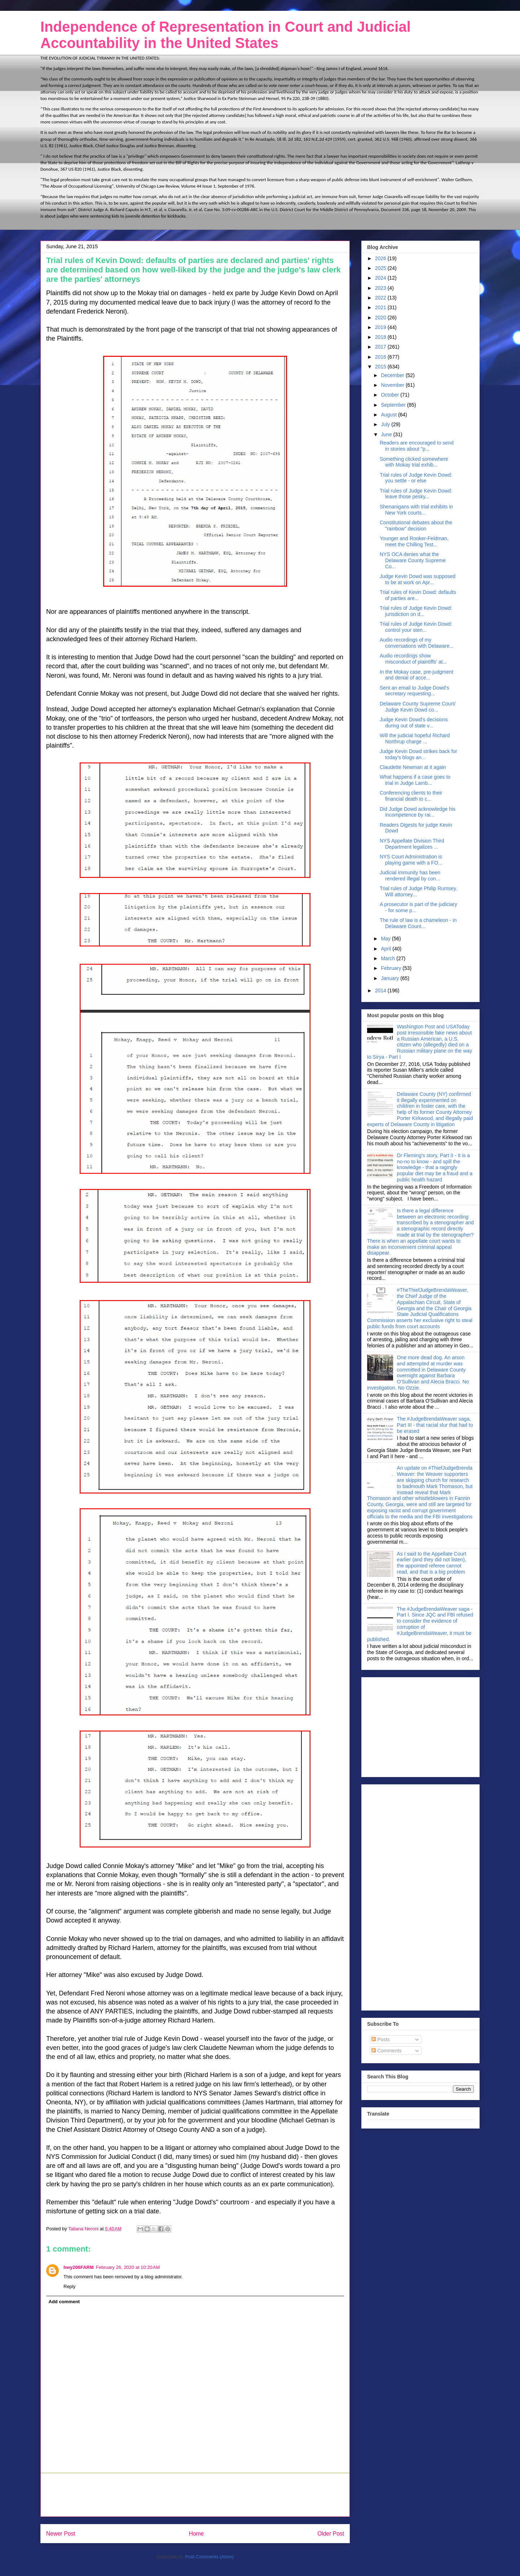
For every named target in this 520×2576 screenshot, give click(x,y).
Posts (380, 2039)
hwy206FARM (78, 2267)
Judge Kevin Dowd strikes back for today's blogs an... (418, 754)
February (391, 968)
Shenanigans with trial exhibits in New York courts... (416, 510)
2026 (381, 258)
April (386, 949)
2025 (381, 268)
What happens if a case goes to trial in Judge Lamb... (415, 780)
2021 (381, 307)
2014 (381, 990)
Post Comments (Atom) (209, 2556)
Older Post (330, 2534)
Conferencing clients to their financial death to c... (411, 796)
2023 (381, 288)
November (393, 385)
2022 (381, 298)
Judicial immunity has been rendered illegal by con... (410, 876)
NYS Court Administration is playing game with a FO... (411, 860)
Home (196, 2534)
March (388, 958)
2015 (381, 366)
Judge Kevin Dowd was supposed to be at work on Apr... (417, 579)
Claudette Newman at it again (413, 767)
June (387, 434)
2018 (381, 337)
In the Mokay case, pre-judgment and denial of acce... (416, 675)
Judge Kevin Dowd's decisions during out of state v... (414, 723)
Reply (69, 2286)
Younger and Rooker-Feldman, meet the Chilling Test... (414, 541)
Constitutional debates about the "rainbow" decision (416, 526)
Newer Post (60, 2534)
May (386, 938)
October (390, 395)
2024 (381, 278)
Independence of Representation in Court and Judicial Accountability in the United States (225, 35)
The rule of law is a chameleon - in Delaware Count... (418, 923)
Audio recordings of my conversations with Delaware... (417, 643)
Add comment (64, 2301)
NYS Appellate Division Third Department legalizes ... (412, 844)
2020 (381, 317)
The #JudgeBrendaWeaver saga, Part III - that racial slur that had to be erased (435, 1425)
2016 (381, 357)
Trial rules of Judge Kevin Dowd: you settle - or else (416, 478)
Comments (386, 2051)
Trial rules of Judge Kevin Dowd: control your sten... (416, 627)
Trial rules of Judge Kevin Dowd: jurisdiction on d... (416, 611)
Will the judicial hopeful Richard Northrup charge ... (415, 738)
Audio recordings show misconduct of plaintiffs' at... (413, 659)
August (389, 414)
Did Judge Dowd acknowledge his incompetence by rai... (417, 812)
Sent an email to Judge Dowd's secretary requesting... (414, 691)
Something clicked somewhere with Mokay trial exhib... (414, 462)
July (386, 424)
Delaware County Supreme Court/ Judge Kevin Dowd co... (417, 707)
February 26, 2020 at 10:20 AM (128, 2267)
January (390, 978)
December (393, 375)
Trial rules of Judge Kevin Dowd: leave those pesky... (416, 494)
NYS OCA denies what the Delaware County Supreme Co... (413, 560)
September (394, 405)
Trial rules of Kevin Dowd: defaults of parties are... (418, 595)
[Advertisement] (195, 2495)
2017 (381, 347)
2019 (381, 327)
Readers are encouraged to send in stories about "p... (417, 446)
